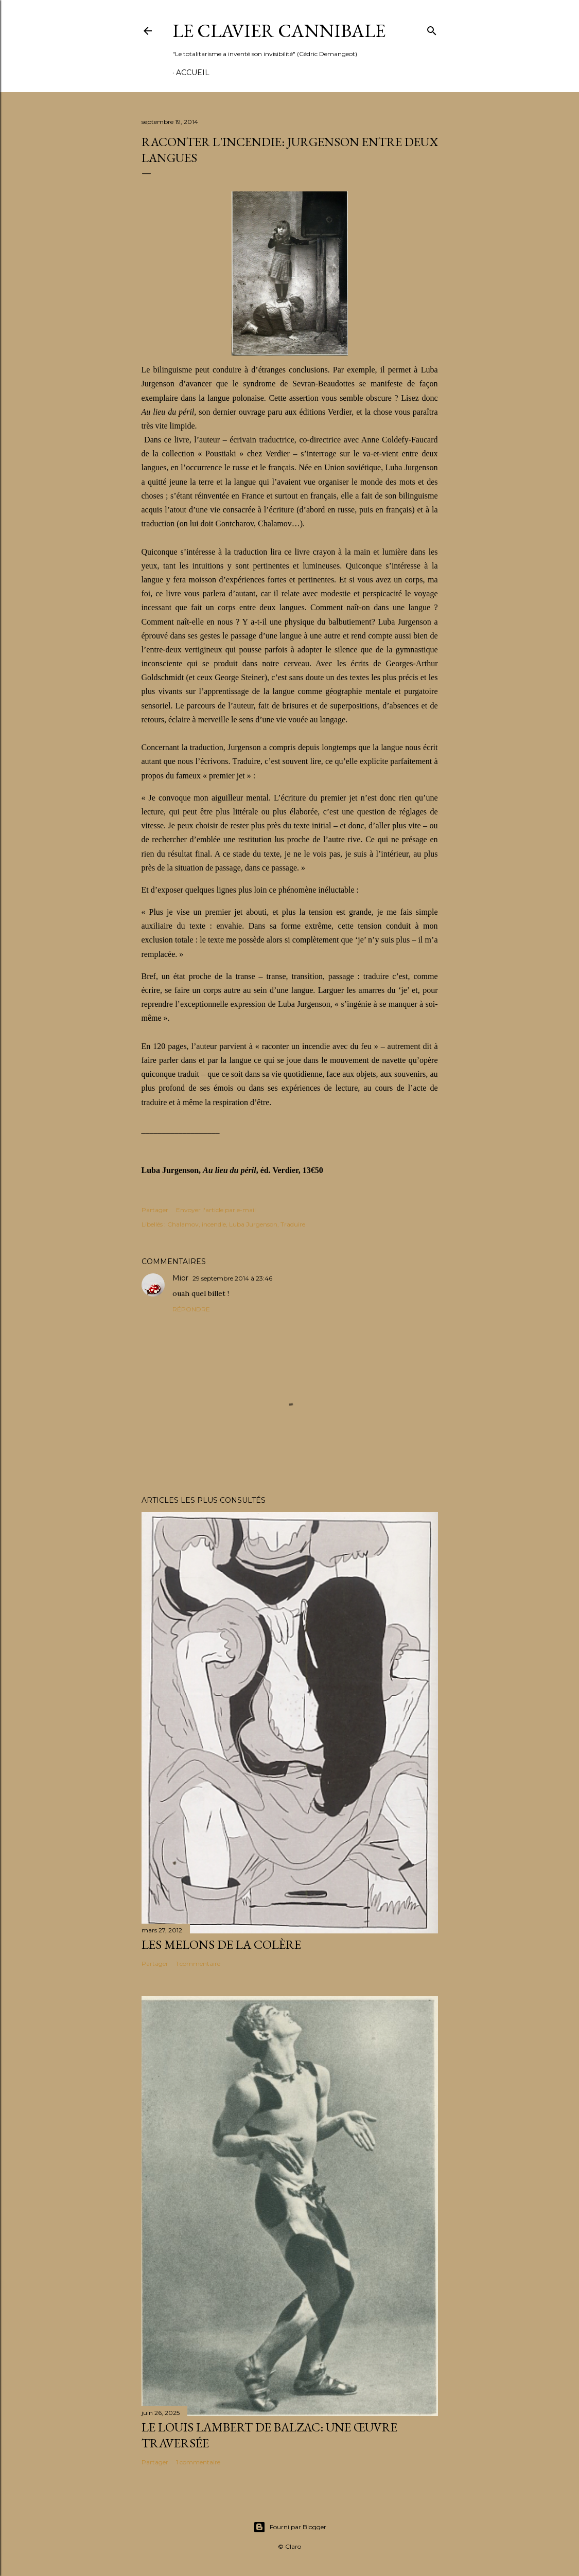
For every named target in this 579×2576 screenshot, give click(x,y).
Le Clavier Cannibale (278, 31)
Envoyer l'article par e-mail (216, 1210)
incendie (214, 1224)
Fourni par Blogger (289, 2527)
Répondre (191, 1309)
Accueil (192, 72)
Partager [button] (155, 1210)
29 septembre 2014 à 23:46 (232, 1278)
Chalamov (183, 1224)
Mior (180, 1278)
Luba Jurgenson (253, 1224)
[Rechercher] (432, 29)
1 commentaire (198, 1963)
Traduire (292, 1224)
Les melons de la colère (221, 1944)
